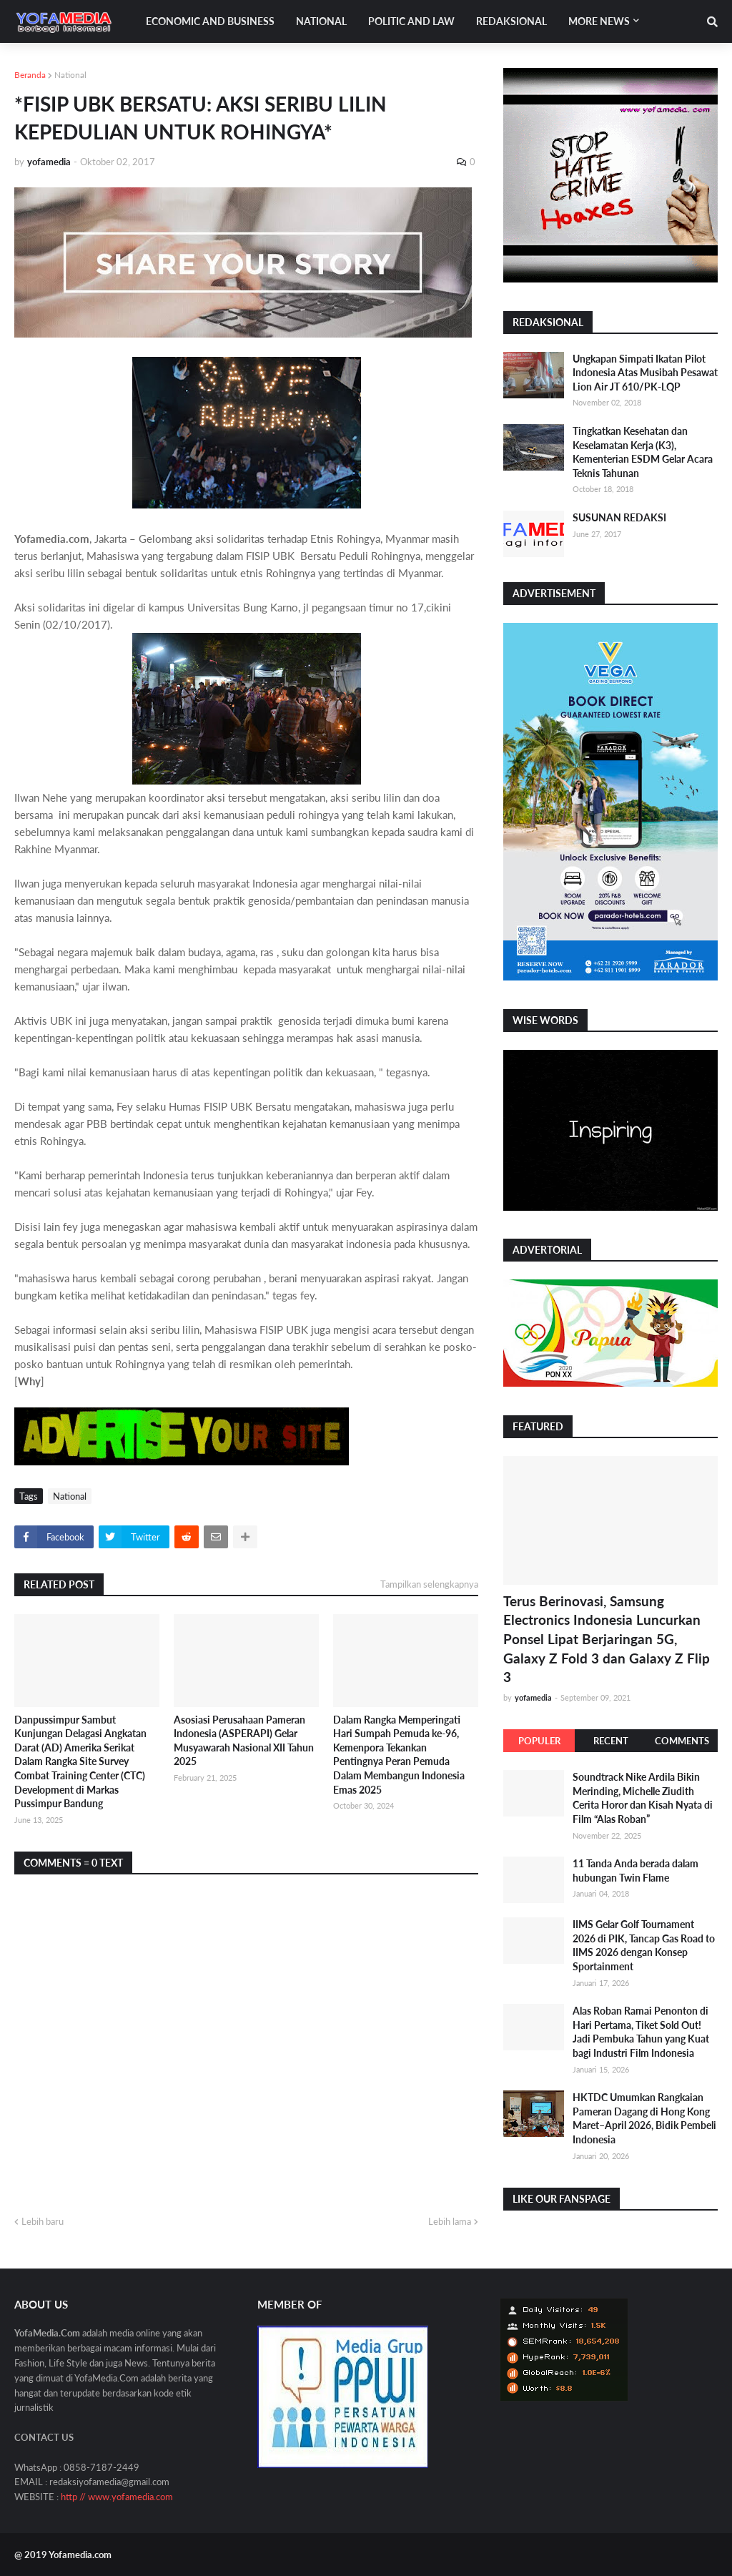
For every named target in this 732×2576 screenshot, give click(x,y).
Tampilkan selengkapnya (429, 1584)
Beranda (30, 74)
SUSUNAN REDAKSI (619, 517)
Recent (610, 1740)
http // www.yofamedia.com (117, 2496)
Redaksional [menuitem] (511, 21)
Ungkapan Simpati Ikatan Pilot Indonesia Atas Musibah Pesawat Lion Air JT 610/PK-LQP (645, 373)
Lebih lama (449, 2221)
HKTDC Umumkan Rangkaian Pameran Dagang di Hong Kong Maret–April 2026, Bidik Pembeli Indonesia (644, 2118)
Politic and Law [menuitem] (411, 21)
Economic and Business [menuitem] (210, 21)
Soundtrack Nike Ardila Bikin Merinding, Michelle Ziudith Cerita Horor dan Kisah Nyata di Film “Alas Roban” (643, 1798)
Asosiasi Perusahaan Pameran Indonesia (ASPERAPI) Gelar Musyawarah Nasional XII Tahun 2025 (244, 1741)
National (70, 74)
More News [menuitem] (599, 21)
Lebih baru (42, 2221)
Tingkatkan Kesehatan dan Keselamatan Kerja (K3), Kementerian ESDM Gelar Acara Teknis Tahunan (643, 452)
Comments (682, 1740)
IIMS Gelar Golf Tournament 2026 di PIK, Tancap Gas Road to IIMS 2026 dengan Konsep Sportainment (644, 1945)
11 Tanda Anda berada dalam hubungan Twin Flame (635, 1870)
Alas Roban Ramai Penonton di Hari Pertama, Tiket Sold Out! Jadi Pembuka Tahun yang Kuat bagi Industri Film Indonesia (641, 2032)
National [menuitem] (321, 21)
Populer (539, 1740)
